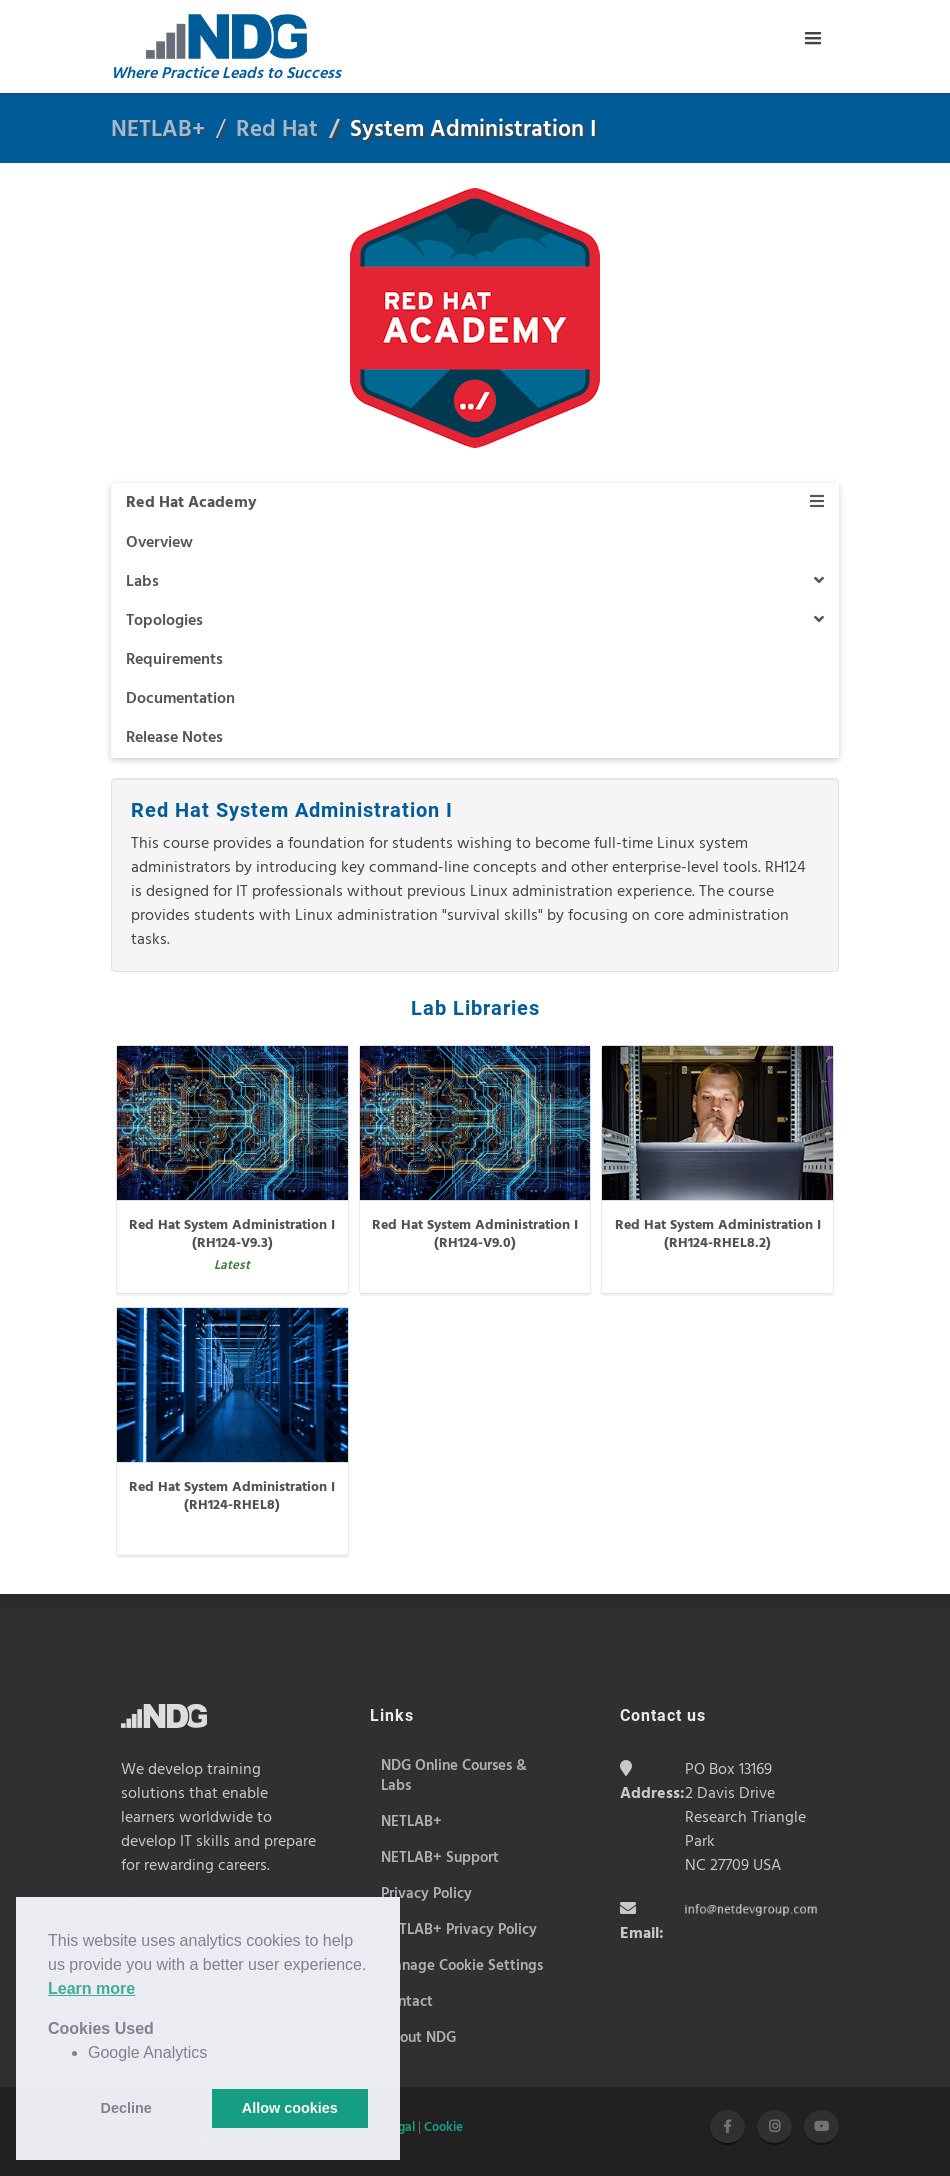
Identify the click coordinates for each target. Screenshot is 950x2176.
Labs (475, 582)
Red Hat (277, 130)
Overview (159, 543)
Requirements (174, 660)
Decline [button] (126, 2108)
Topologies (475, 621)
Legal (400, 2127)
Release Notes (174, 738)
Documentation (180, 699)
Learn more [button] (91, 1988)
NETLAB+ (158, 130)
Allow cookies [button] (290, 2108)
